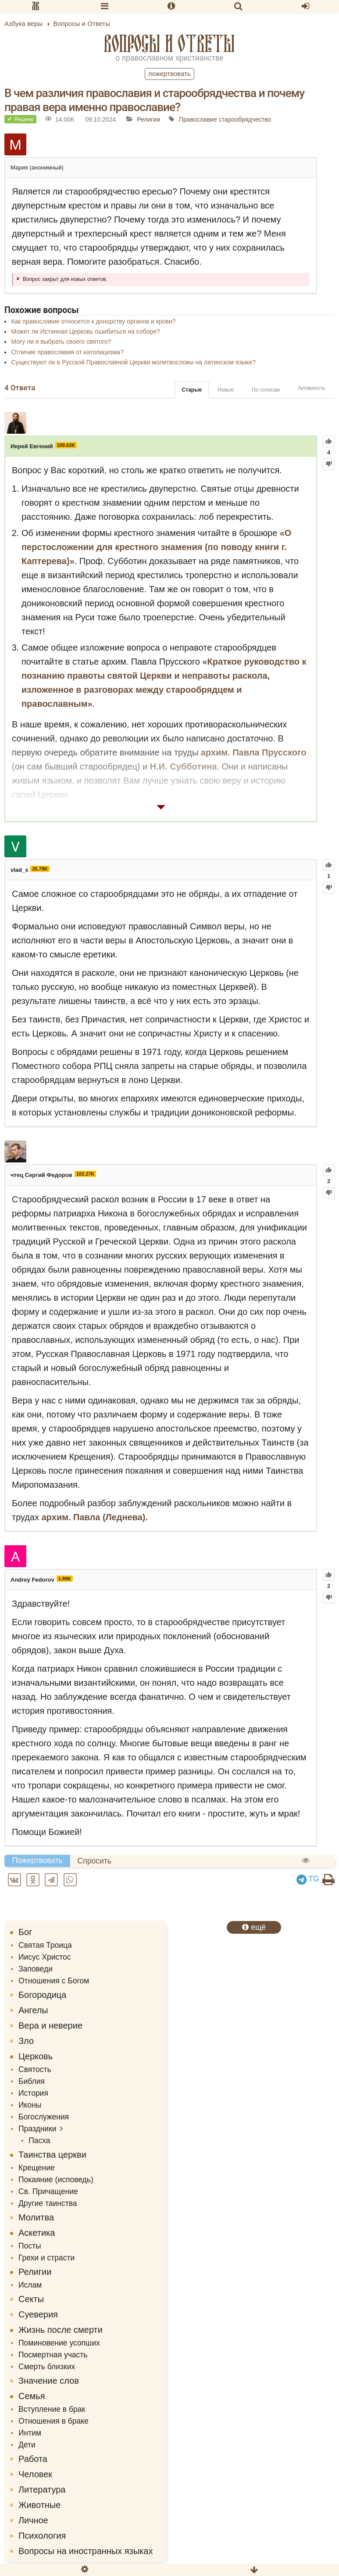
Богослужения (43, 2116)
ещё (254, 1927)
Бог (25, 1932)
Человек (35, 2474)
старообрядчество (245, 119)
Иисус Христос (44, 1957)
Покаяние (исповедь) (55, 2179)
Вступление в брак (51, 2409)
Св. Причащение (48, 2191)
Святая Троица (45, 1945)
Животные (39, 2505)
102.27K (85, 1173)
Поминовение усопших (59, 2343)
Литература (41, 2489)
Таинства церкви (52, 2154)
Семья (31, 2396)
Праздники (37, 2128)
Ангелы (33, 2010)
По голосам (266, 390)
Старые (192, 390)
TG (307, 1878)
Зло (26, 2041)
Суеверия (38, 2314)
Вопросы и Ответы (169, 43)
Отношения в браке (53, 2421)
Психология (42, 2535)
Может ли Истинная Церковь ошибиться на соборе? (85, 331)
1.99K (64, 1578)
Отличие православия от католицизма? (67, 352)
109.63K (66, 445)
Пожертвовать (169, 73)
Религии (148, 119)
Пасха (39, 2140)
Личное (33, 2520)
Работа (32, 2459)
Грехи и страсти (46, 2257)
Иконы (29, 2105)
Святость (34, 2069)
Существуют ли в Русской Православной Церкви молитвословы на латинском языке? (133, 362)
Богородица (42, 1995)
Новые (226, 390)
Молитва (36, 2217)
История (33, 2093)
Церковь (35, 2056)
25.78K (39, 868)
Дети (27, 2444)
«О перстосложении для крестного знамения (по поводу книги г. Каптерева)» (156, 547)
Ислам (30, 2285)
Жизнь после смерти (60, 2330)
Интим (29, 2432)
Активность (311, 388)
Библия (31, 2081)
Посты (29, 2245)
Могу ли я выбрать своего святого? (61, 341)
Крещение (36, 2167)
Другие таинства (47, 2203)
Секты (31, 2299)
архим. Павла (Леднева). (95, 1517)
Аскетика (36, 2233)
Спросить (94, 1860)
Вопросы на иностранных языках (85, 2551)
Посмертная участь (52, 2354)
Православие (198, 119)
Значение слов (48, 2380)
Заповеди (35, 1968)
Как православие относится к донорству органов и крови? (93, 321)
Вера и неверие (50, 2025)
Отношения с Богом (53, 1980)
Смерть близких (46, 2366)
